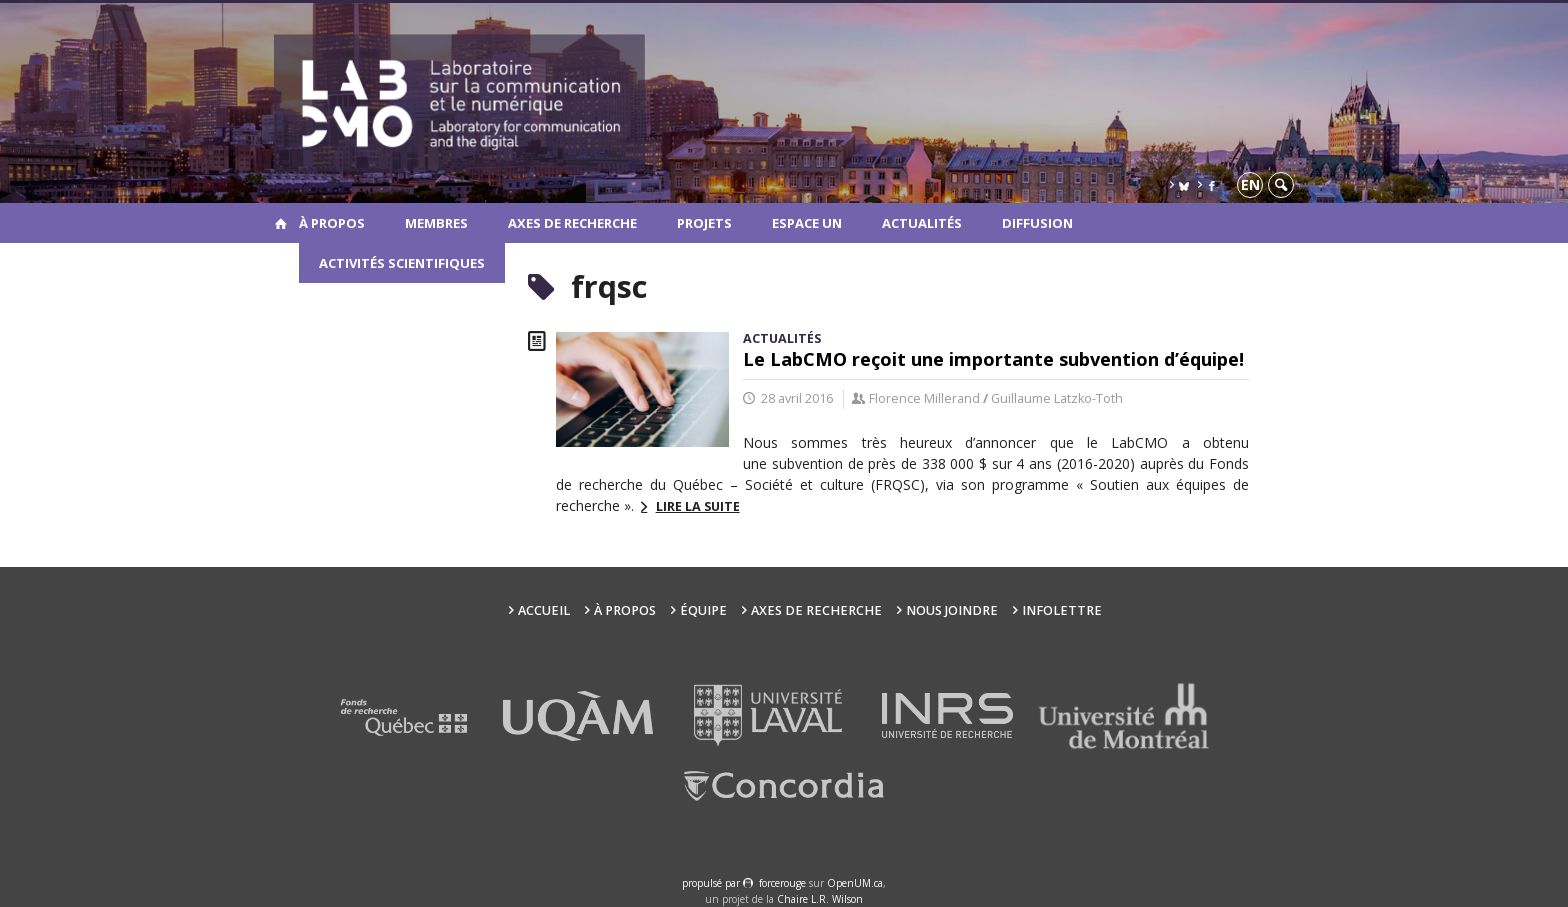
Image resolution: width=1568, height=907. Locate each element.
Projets (704, 223)
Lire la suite (698, 506)
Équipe (703, 610)
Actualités (922, 223)
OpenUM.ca (855, 883)
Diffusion (1037, 223)
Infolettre (1062, 610)
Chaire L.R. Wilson (820, 899)
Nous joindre (952, 610)
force (782, 883)
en (1250, 184)
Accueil (544, 610)
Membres (436, 223)
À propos (332, 223)
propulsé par (712, 883)
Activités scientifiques (402, 263)
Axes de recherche (572, 223)
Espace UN (807, 223)
